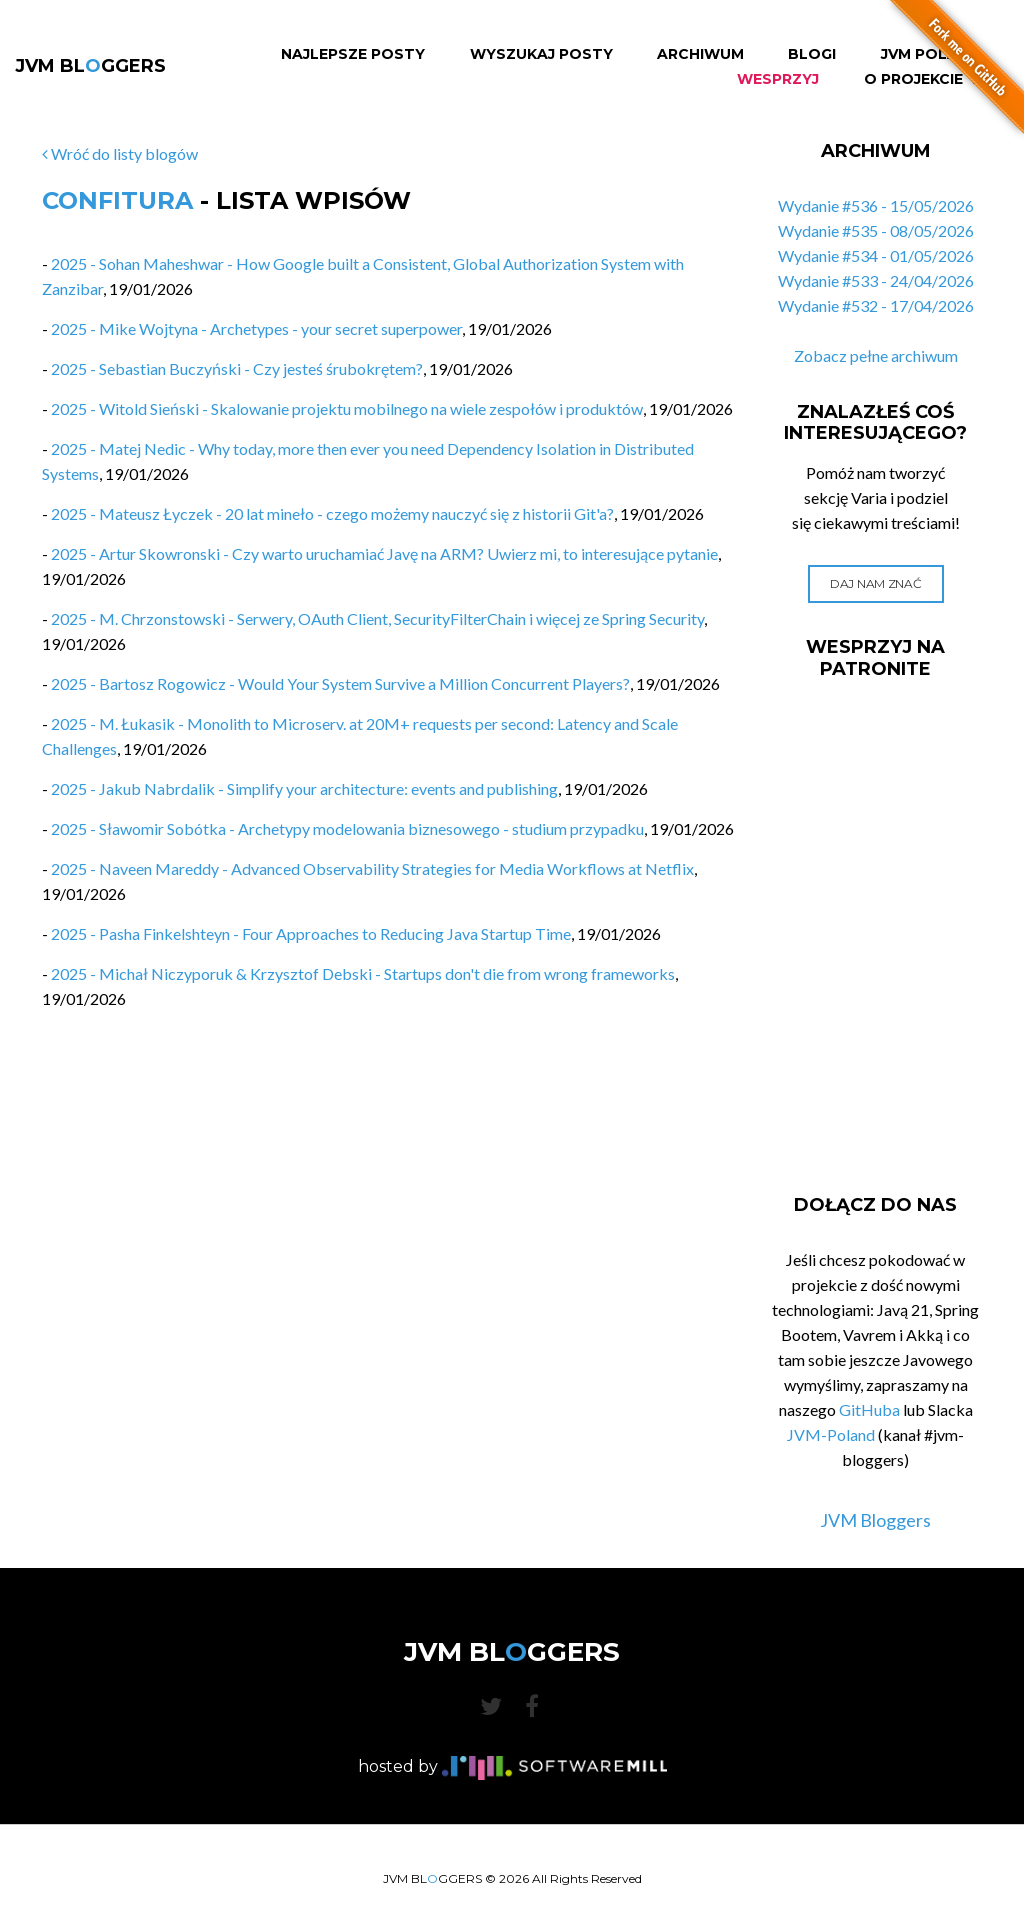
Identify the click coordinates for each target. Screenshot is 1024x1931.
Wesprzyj (778, 79)
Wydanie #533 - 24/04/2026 (876, 280)
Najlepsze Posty (353, 54)
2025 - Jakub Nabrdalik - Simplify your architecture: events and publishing (304, 788)
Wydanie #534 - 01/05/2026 (876, 255)
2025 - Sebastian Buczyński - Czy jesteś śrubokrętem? (237, 368)
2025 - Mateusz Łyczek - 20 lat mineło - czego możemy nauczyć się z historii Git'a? (332, 513)
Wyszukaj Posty (541, 54)
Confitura (117, 200)
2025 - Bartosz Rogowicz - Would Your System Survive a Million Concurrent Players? (340, 683)
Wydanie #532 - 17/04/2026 (876, 305)
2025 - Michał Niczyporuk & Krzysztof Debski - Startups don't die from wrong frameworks (363, 973)
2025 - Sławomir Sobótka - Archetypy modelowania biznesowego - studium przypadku (347, 828)
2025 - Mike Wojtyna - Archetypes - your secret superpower (256, 328)
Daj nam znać (875, 583)
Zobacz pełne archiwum (876, 355)
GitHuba (869, 1409)
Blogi (812, 54)
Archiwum (700, 54)
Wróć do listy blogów (120, 153)
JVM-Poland (831, 1434)
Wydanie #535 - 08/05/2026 (876, 230)
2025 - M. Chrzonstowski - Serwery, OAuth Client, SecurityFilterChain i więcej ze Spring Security (377, 618)
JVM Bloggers (875, 1520)
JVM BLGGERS (90, 66)
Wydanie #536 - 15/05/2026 (876, 205)
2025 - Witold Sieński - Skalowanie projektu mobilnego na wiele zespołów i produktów (347, 408)
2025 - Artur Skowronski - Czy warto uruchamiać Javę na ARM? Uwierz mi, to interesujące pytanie (384, 553)
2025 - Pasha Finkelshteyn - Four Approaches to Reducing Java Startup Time (311, 933)
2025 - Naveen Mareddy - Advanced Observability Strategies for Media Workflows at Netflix (372, 868)
